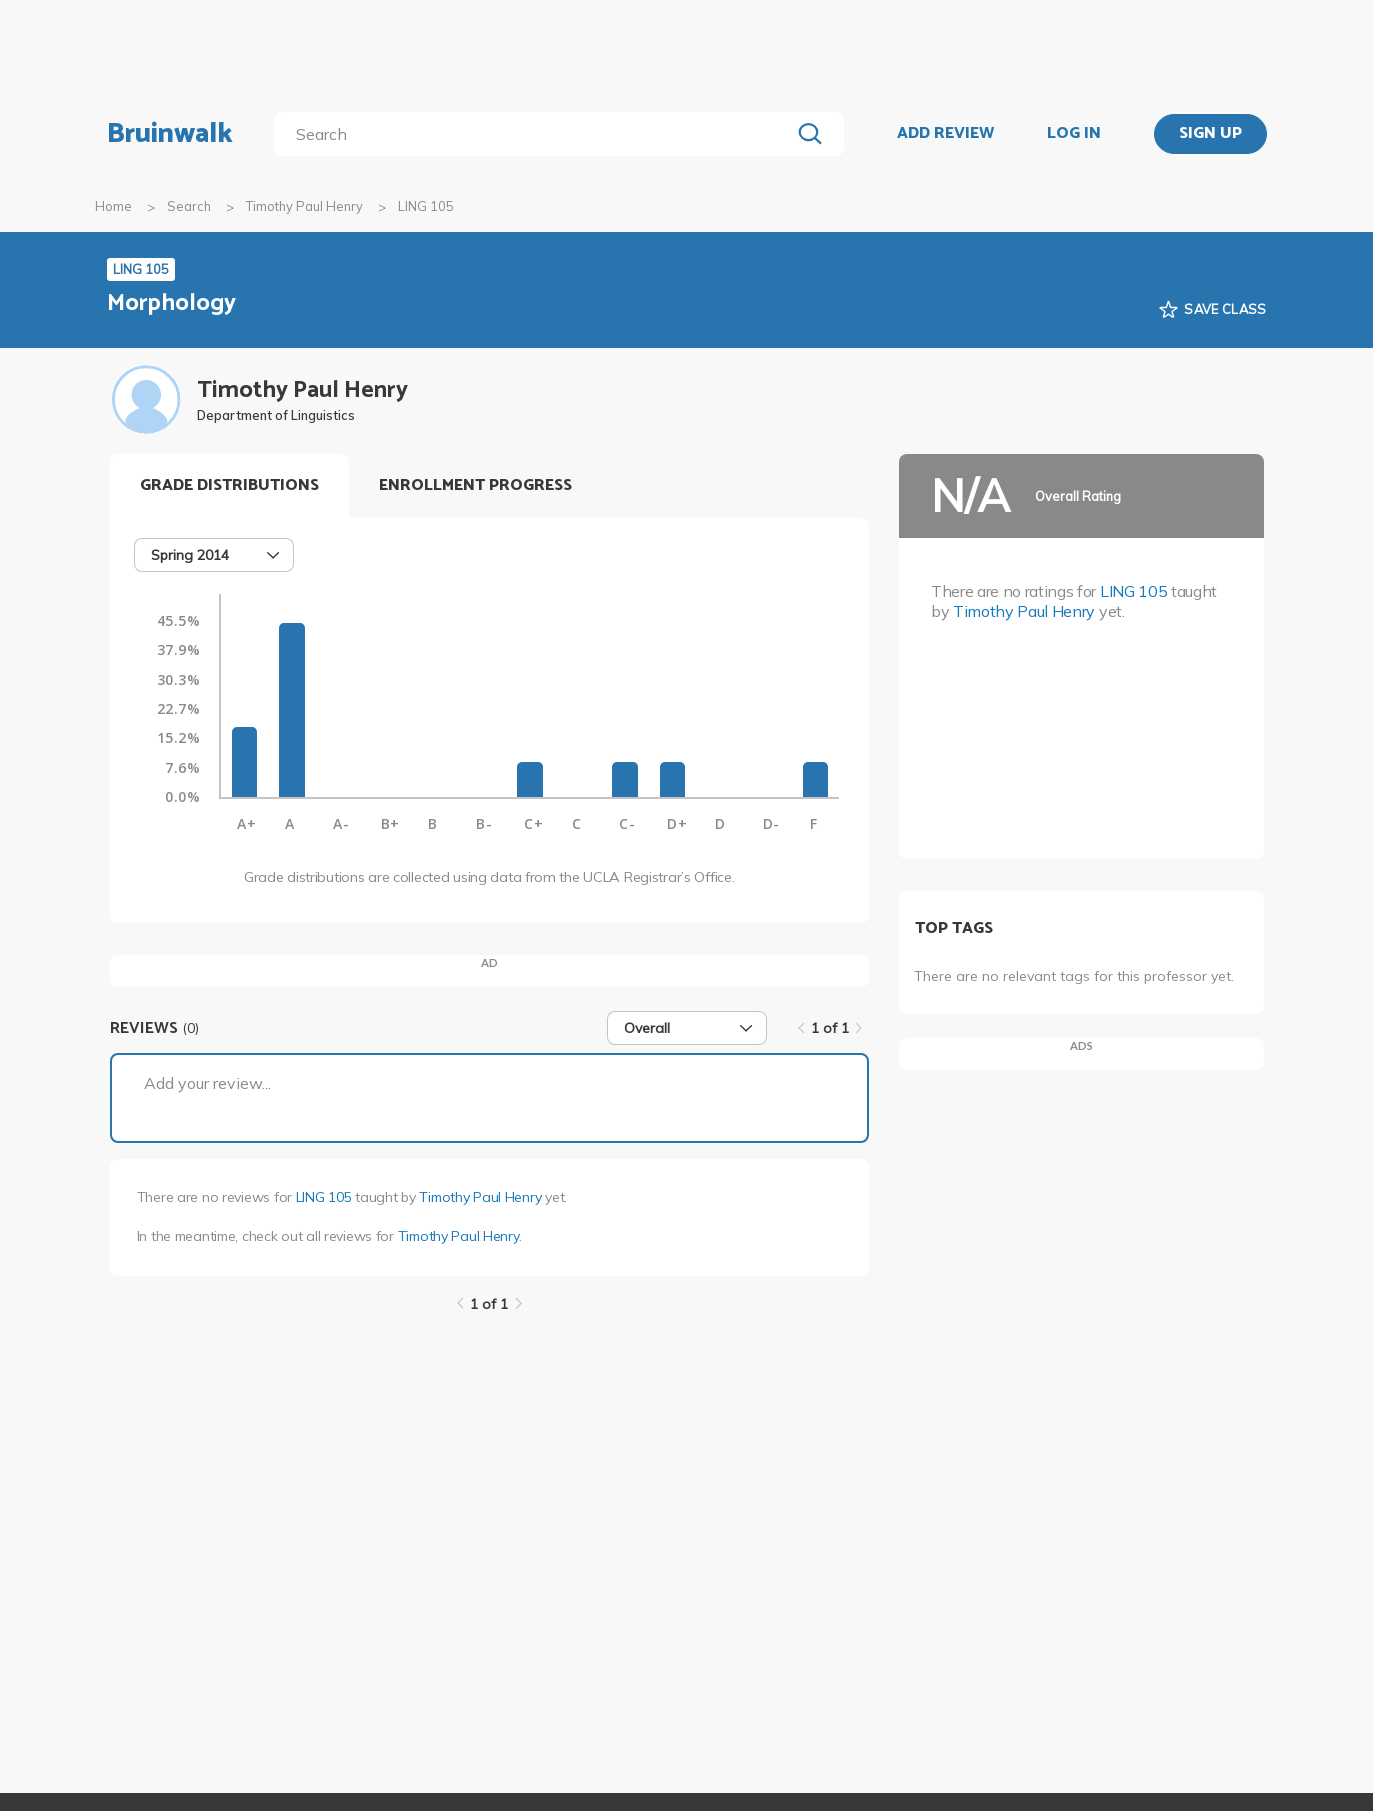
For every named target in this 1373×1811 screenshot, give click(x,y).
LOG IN (1074, 134)
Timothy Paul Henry (304, 206)
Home (113, 206)
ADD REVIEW (945, 134)
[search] (535, 134)
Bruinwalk (170, 134)
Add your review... (207, 1083)
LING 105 (324, 1197)
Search (189, 206)
